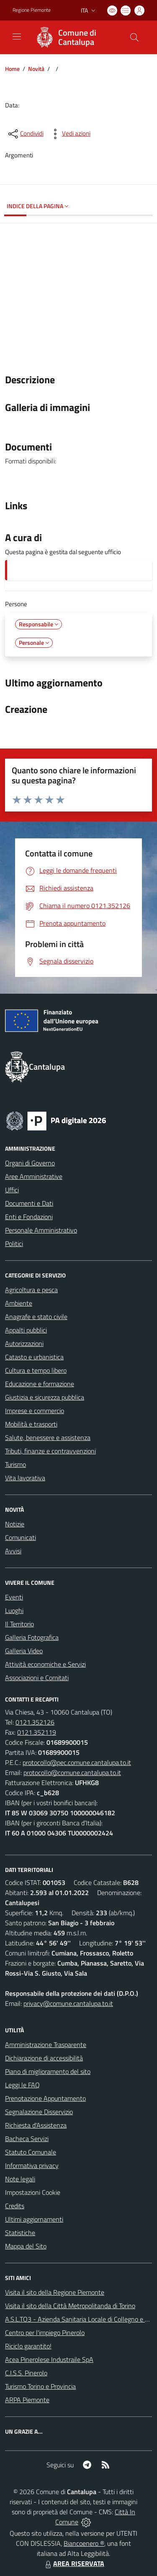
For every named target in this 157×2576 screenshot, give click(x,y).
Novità (36, 68)
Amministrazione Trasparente (45, 2044)
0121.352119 (36, 1732)
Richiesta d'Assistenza (36, 2125)
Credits (14, 2206)
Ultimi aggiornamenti (34, 2219)
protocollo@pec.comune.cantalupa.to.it (77, 1762)
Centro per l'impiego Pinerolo (45, 2332)
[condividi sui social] (25, 134)
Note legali (20, 2179)
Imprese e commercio (34, 1411)
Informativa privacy (32, 2165)
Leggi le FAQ (22, 2085)
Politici (14, 1243)
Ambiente (18, 1303)
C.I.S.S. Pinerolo (26, 2373)
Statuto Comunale (30, 2152)
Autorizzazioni (24, 1343)
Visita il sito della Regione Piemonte (54, 2292)
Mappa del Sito (25, 2246)
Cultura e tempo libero (36, 1370)
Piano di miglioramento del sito (47, 2071)
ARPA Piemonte (27, 2400)
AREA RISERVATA (73, 2563)
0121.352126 (34, 1722)
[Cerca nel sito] (134, 37)
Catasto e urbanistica (34, 1357)
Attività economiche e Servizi (45, 1664)
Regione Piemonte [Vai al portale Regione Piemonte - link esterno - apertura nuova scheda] (32, 10)
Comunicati (20, 1537)
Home (12, 68)
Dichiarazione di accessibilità (44, 2058)
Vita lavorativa (25, 1478)
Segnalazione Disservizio (39, 2112)
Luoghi (14, 1610)
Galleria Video (24, 1651)
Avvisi (13, 1551)
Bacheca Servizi (27, 2139)
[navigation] (17, 36)
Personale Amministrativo (41, 1230)
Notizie (14, 1524)
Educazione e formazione (39, 1384)
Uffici (12, 1190)
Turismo (15, 1464)
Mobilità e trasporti (31, 1424)
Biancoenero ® (84, 2543)
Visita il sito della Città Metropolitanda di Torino (70, 2306)
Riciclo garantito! (28, 2346)
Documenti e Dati (29, 1203)
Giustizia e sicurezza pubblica (44, 1397)
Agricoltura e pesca (31, 1290)
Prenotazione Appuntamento (45, 2098)
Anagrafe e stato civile (36, 1317)
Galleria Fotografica (32, 1637)
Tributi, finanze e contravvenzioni (50, 1451)
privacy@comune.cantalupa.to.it (68, 2003)
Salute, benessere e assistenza (47, 1437)
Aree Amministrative (33, 1176)
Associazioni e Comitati (37, 1678)
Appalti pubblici (26, 1330)
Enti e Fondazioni (29, 1217)
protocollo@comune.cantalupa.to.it (72, 1772)
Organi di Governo (30, 1163)
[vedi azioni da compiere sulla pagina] (69, 134)
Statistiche (20, 2233)
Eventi (14, 1597)
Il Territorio (19, 1624)
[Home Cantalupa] (74, 37)
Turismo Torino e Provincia (40, 2386)
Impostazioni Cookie (32, 2192)
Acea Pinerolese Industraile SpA (49, 2359)
